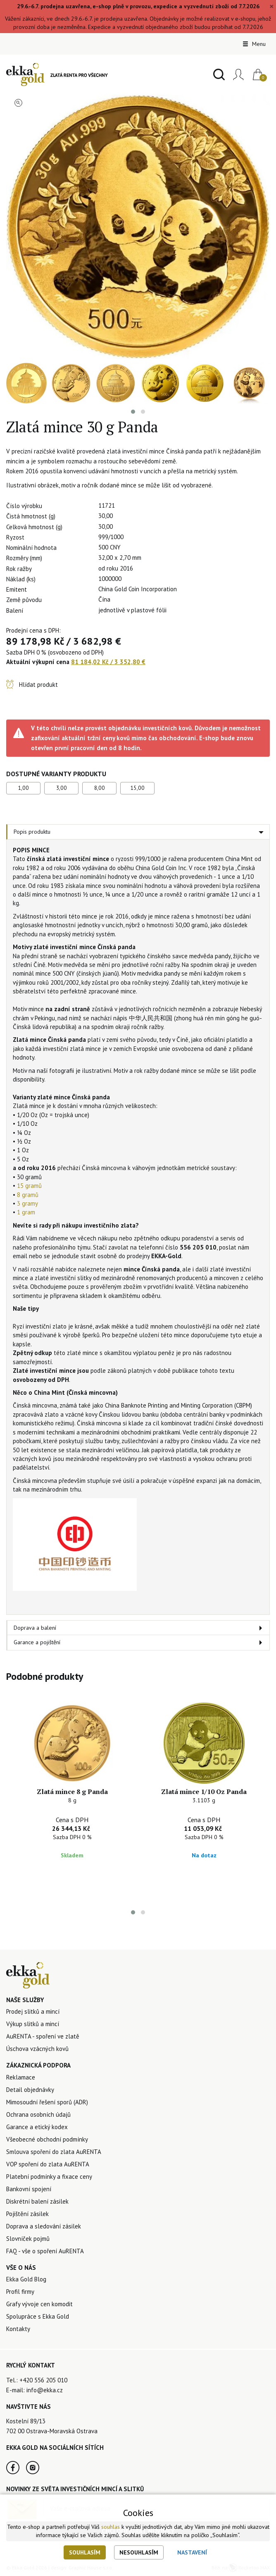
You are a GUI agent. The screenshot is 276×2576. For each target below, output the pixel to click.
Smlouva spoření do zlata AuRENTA (53, 2152)
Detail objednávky (30, 2090)
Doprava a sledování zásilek (43, 2226)
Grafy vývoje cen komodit (39, 2304)
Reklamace (20, 2077)
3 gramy (27, 1203)
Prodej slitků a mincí (32, 2011)
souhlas (110, 2526)
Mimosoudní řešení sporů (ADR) (47, 2102)
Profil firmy (20, 2291)
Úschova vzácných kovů (37, 2049)
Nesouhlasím (138, 2552)
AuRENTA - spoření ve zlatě (42, 2036)
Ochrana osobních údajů (38, 2114)
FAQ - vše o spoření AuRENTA (45, 2251)
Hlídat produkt (38, 684)
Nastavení (192, 2552)
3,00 (61, 788)
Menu (254, 44)
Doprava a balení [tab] (35, 1627)
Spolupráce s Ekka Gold (37, 2316)
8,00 (99, 788)
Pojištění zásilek (27, 2214)
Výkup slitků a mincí (32, 2024)
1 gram (26, 1212)
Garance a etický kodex (37, 2127)
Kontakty (18, 2329)
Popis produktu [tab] (32, 831)
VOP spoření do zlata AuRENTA (47, 2164)
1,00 (23, 788)
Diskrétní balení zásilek (37, 2201)
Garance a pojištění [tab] (37, 1642)
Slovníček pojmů (28, 2239)
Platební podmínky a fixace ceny (49, 2176)
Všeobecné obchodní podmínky (47, 2139)
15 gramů (29, 1186)
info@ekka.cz (44, 2390)
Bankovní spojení (28, 2189)
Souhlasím (84, 2552)
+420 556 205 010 (43, 2380)
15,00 (137, 788)
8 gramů (27, 1195)
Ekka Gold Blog (26, 2279)
